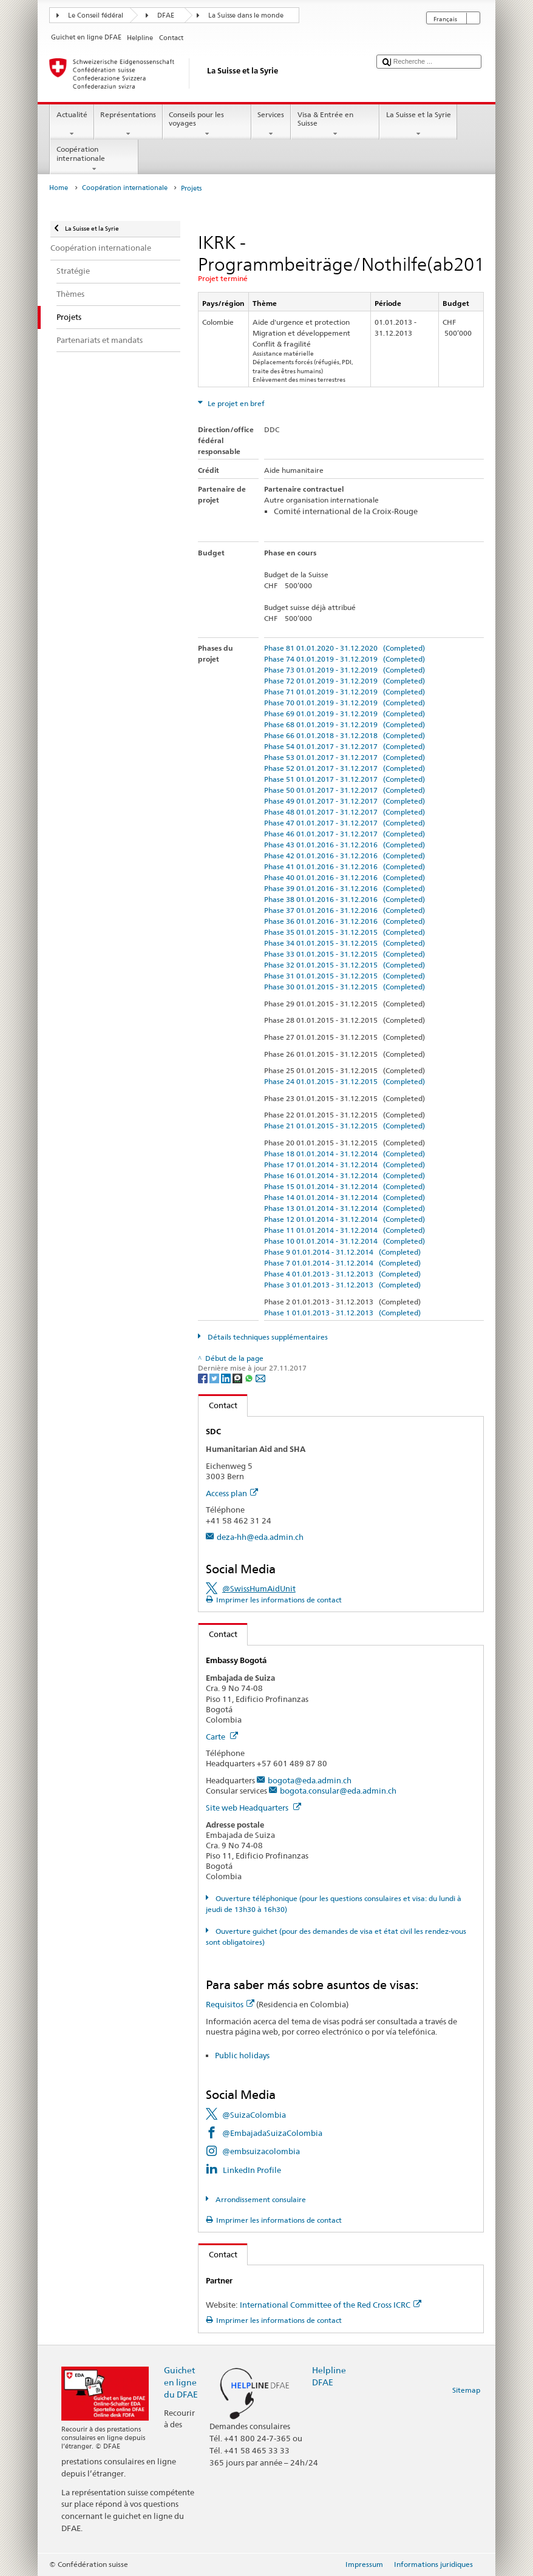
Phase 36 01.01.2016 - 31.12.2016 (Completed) (344, 921)
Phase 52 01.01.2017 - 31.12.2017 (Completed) (344, 768)
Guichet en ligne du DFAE (181, 2382)
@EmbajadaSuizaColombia (272, 2133)
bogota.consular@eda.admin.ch (338, 1790)
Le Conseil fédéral (95, 15)
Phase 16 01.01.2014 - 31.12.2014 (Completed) (344, 1175)
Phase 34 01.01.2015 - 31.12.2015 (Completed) (344, 943)
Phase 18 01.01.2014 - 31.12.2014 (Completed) (344, 1154)
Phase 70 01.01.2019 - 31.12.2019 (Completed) (344, 703)
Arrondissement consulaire (260, 2199)
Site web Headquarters (253, 1807)
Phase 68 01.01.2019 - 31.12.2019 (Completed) (344, 724)
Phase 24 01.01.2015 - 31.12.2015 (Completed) (344, 1081)
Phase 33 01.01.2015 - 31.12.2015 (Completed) (344, 954)
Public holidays (242, 2055)
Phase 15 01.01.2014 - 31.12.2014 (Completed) (344, 1186)
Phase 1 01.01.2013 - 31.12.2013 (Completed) (342, 1313)
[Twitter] (215, 1377)
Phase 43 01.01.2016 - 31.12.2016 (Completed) (344, 845)
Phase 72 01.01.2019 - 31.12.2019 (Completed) (344, 681)
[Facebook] (203, 1377)
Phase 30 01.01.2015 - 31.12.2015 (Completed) (344, 987)
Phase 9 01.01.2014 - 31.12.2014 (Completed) (342, 1252)
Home (58, 188)
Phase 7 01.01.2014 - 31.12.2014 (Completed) (342, 1263)
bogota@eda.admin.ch (309, 1780)
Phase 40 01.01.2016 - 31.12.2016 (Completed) (344, 877)
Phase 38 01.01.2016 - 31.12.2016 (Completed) (344, 899)
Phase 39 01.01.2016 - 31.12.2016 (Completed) (344, 888)
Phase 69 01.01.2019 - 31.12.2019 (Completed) (344, 713)
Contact (218, 1405)
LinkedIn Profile (252, 2170)
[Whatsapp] (250, 1377)
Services (271, 124)
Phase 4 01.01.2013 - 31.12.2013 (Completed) (342, 1274)
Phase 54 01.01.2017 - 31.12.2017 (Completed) (344, 746)
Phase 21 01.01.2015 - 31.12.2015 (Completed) (344, 1126)
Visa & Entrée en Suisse (335, 124)
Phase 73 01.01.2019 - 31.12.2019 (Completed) (344, 670)
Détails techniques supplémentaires (267, 1336)
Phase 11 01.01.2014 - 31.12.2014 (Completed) (344, 1230)
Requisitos (230, 2004)
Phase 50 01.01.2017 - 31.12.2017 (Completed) (344, 790)
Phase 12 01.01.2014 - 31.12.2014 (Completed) (344, 1219)
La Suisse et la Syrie (418, 124)
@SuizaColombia (254, 2115)
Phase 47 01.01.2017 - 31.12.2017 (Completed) (344, 823)
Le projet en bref (235, 403)
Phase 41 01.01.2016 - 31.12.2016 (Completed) (344, 866)
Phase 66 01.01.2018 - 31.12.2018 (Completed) (344, 735)
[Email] (260, 1377)
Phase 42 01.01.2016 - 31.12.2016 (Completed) (344, 855)
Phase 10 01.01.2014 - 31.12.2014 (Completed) (344, 1241)
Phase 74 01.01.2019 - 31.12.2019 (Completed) (344, 659)
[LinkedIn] (227, 1377)
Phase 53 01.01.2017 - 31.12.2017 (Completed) (344, 757)
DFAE (165, 15)
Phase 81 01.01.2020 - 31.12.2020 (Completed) (344, 648)
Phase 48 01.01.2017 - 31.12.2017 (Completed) (344, 812)
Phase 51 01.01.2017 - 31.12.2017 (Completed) (344, 779)
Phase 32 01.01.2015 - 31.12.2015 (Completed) (344, 965)
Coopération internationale (94, 159)
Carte (222, 1736)
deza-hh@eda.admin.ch (260, 1537)
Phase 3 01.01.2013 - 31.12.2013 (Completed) (342, 1285)
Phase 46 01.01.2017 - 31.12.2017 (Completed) (344, 834)
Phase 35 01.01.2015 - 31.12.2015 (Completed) (344, 932)
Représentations (128, 124)
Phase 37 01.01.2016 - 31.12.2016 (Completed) (344, 910)
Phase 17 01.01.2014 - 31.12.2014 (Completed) (344, 1164)
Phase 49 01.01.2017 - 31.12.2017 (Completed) (344, 801)
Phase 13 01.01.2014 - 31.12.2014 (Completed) (344, 1208)
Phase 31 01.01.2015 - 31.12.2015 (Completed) (344, 976)
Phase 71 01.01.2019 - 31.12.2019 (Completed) (344, 692)
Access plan (232, 1493)
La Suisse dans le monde (245, 15)
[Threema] (238, 1377)
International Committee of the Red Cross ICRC (330, 2305)
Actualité (71, 124)
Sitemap (466, 2390)
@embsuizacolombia (261, 2151)
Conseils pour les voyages (207, 124)
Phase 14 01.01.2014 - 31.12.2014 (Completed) (344, 1197)
